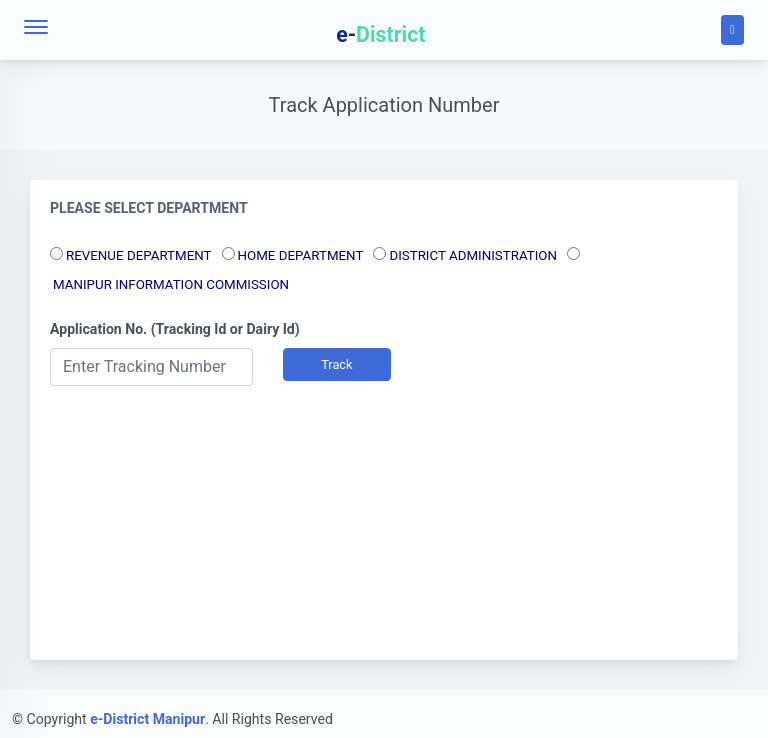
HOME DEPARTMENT (301, 255)
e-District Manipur (147, 719)
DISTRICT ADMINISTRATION (473, 255)
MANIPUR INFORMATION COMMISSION (171, 284)
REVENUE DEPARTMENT (139, 255)
